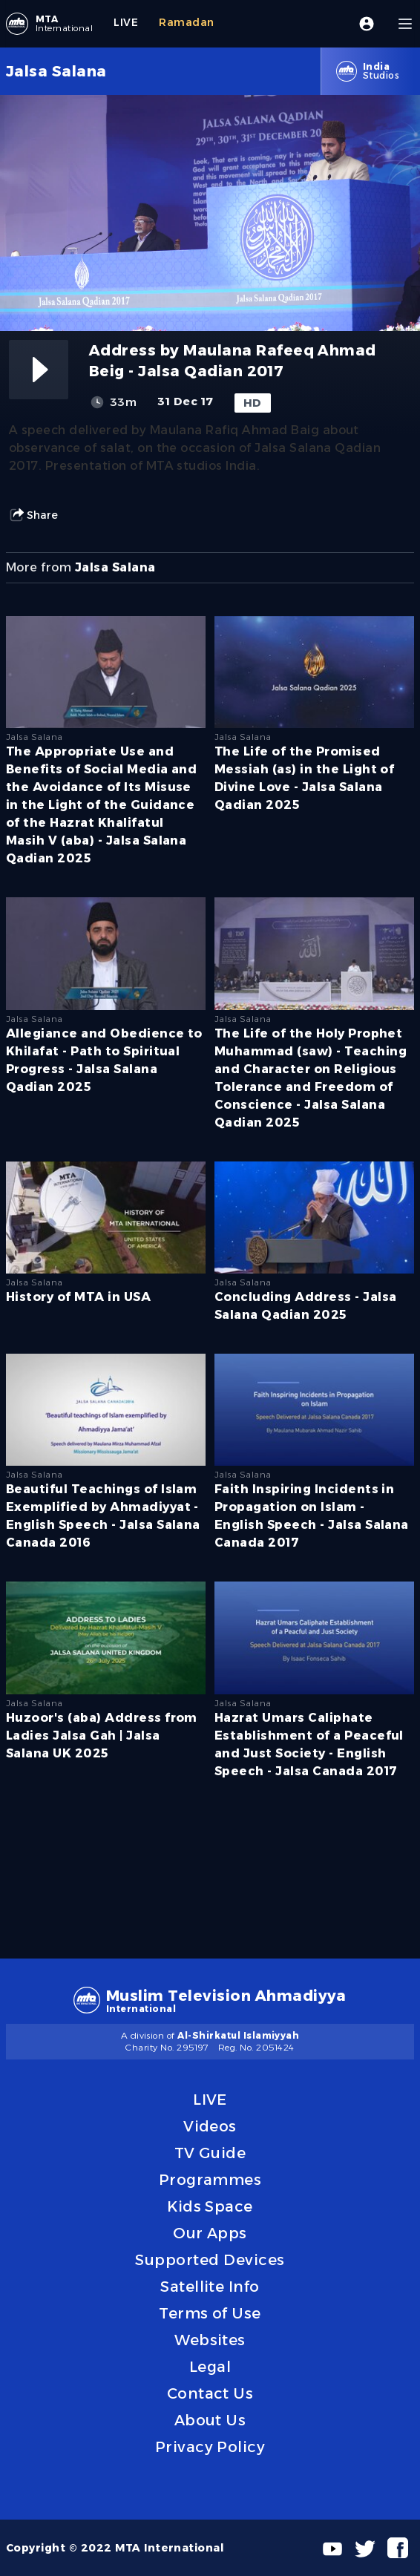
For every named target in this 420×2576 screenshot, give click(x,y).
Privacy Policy (210, 2447)
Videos (210, 2126)
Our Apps (210, 2233)
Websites (210, 2340)
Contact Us (210, 2393)
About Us (210, 2420)
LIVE (210, 2099)
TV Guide (210, 2153)
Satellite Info (210, 2286)
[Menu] (405, 24)
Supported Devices (209, 2260)
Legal (210, 2367)
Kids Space (210, 2206)
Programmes (210, 2180)
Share (33, 515)
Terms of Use (210, 2313)
